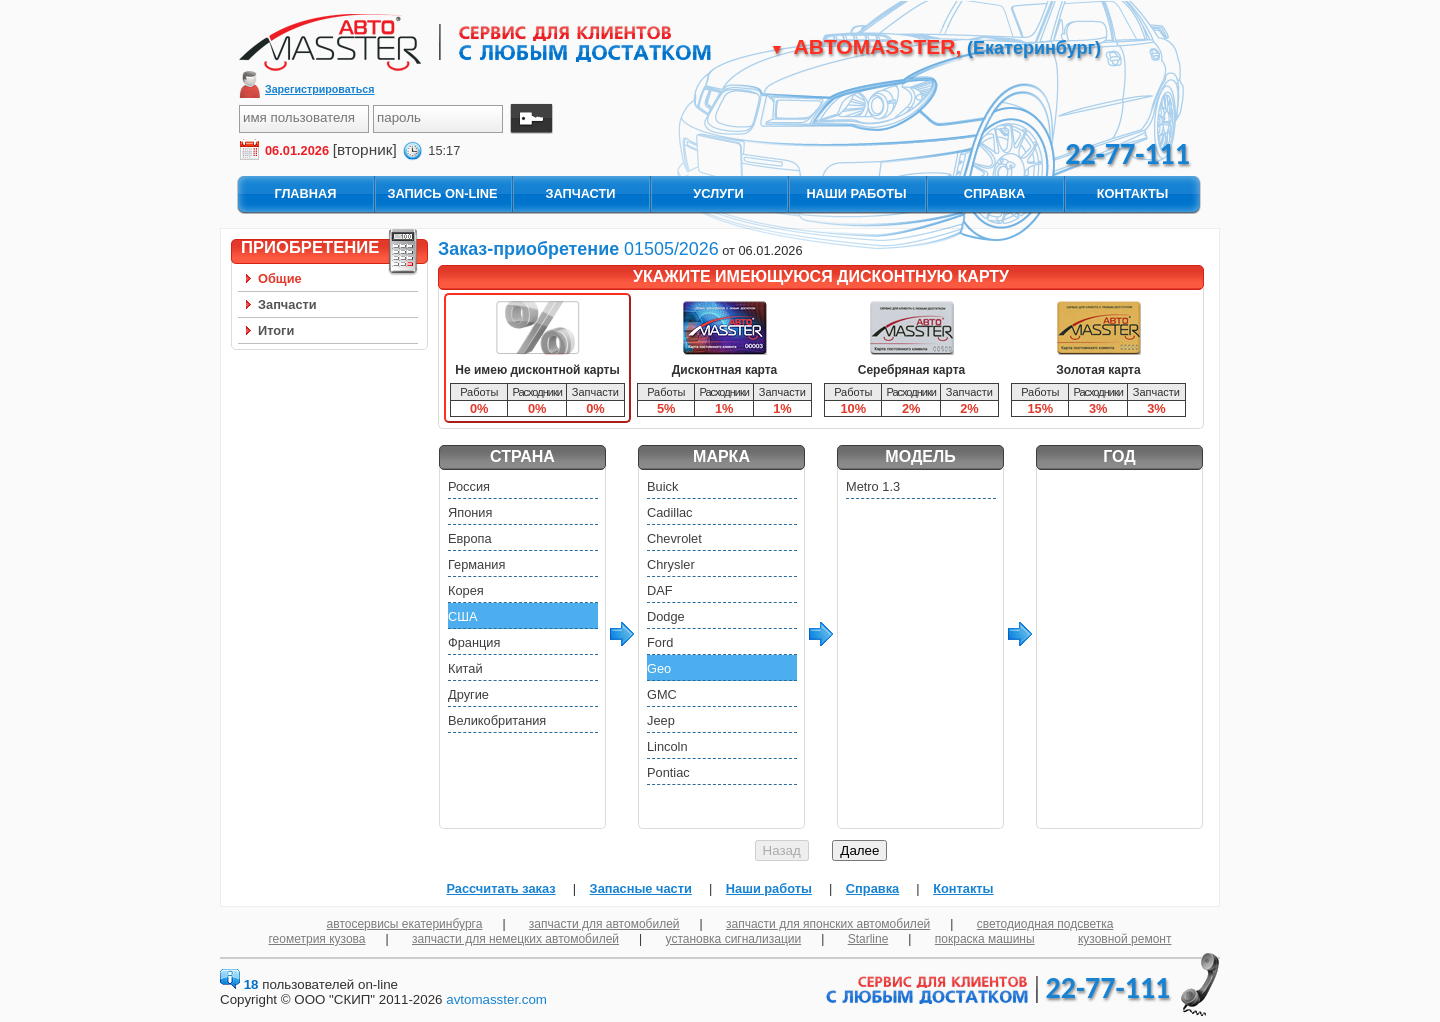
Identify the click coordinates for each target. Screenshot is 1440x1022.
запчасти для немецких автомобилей (515, 939)
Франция (474, 642)
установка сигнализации (734, 939)
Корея (466, 590)
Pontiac (668, 772)
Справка (872, 888)
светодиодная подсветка (1045, 924)
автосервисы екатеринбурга (405, 924)
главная (305, 193)
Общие (280, 278)
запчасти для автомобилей (604, 924)
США (463, 616)
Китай (465, 668)
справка (994, 193)
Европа (470, 538)
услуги (718, 193)
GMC (662, 694)
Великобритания (497, 720)
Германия (476, 564)
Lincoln (667, 746)
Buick (662, 486)
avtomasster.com (496, 999)
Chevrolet (674, 538)
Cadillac (670, 512)
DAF (660, 590)
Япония (470, 512)
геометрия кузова (317, 939)
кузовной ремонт (1125, 939)
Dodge (666, 616)
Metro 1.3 (873, 486)
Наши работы (769, 888)
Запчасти (287, 304)
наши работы (856, 193)
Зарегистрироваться (320, 89)
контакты (1133, 193)
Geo (659, 668)
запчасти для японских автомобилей (828, 924)
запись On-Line (442, 193)
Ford (660, 642)
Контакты (963, 888)
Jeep (661, 720)
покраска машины (985, 939)
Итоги (276, 330)
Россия (469, 486)
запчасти (580, 193)
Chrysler (671, 564)
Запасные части (641, 888)
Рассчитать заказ (500, 888)
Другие (468, 694)
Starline (868, 939)
